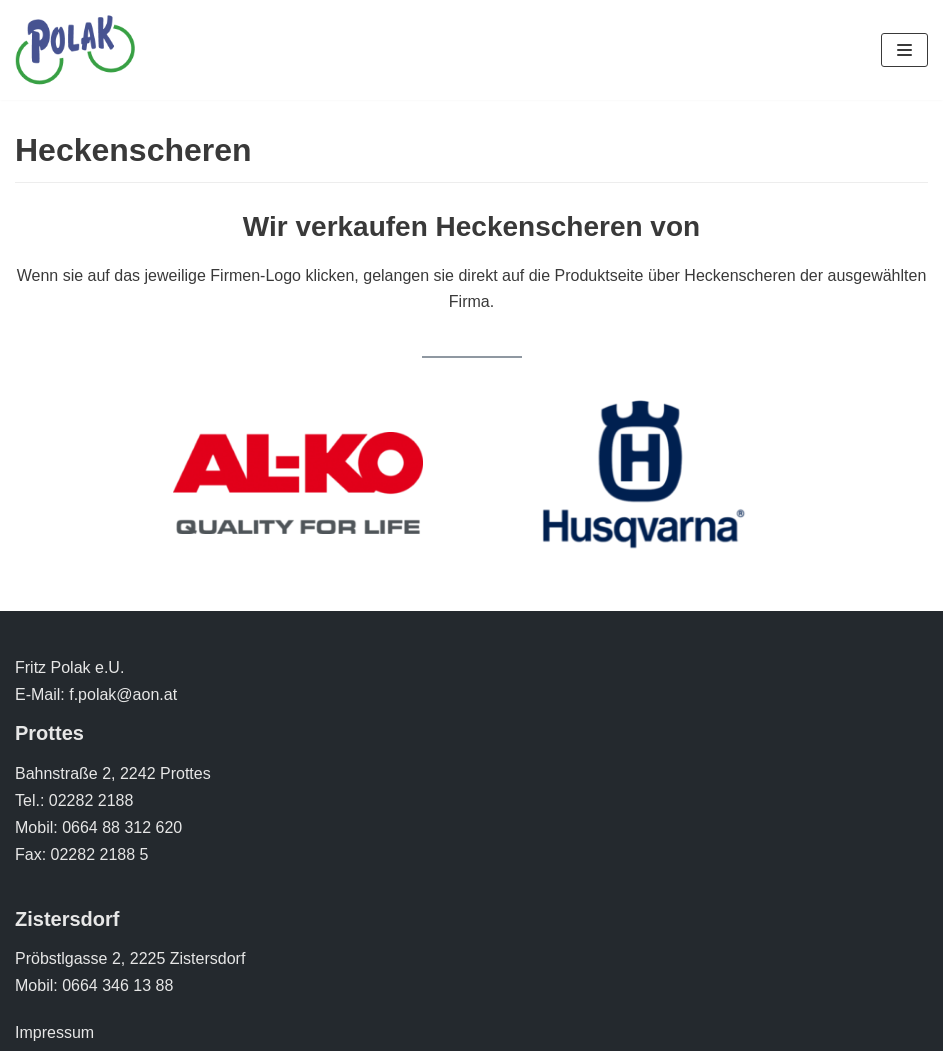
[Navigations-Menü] (904, 50)
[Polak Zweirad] (75, 50)
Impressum (54, 1032)
